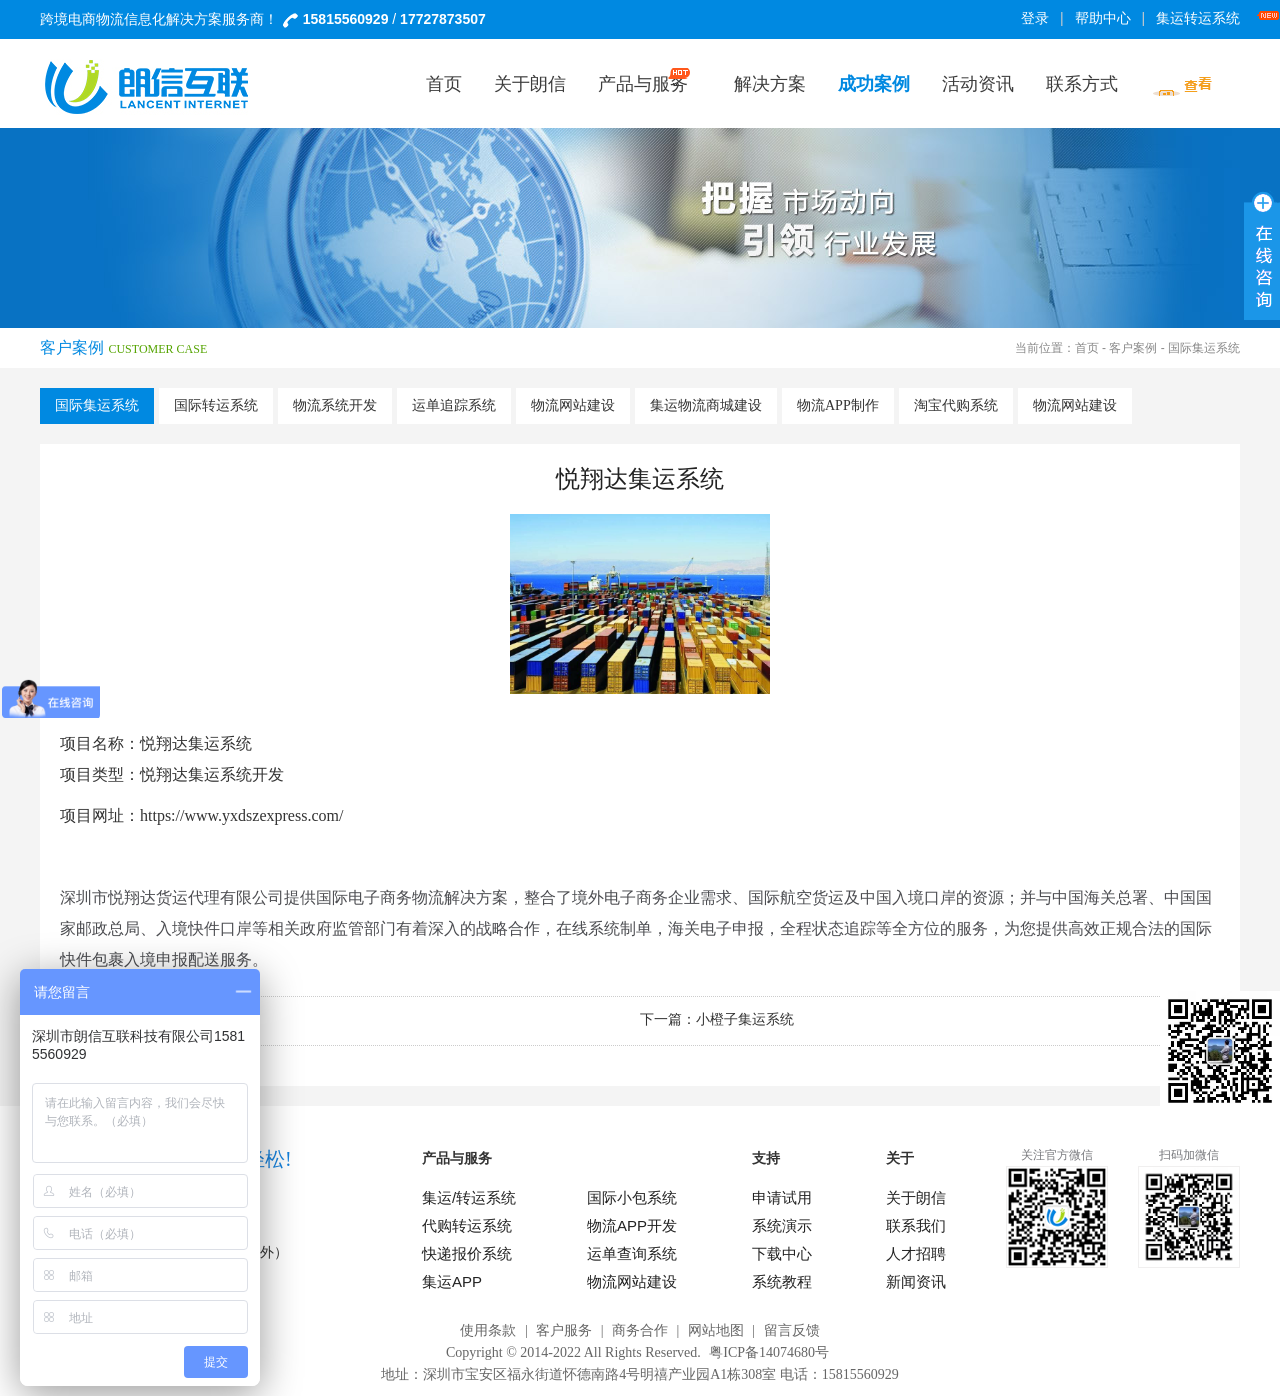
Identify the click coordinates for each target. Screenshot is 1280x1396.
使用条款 (488, 1330)
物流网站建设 (573, 405)
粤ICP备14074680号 (769, 1352)
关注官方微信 (1057, 1155)
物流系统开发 (335, 405)
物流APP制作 (838, 405)
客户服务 (564, 1330)
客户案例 (1133, 348)
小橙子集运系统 (745, 1019)
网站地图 (716, 1330)
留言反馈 (792, 1330)
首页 (1087, 348)
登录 (1035, 18)
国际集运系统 (97, 405)
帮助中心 (1103, 18)
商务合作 (640, 1330)
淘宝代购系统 (956, 405)
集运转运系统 (1201, 18)
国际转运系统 (216, 405)
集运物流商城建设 (706, 405)
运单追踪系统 (454, 405)
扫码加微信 (1189, 1155)
